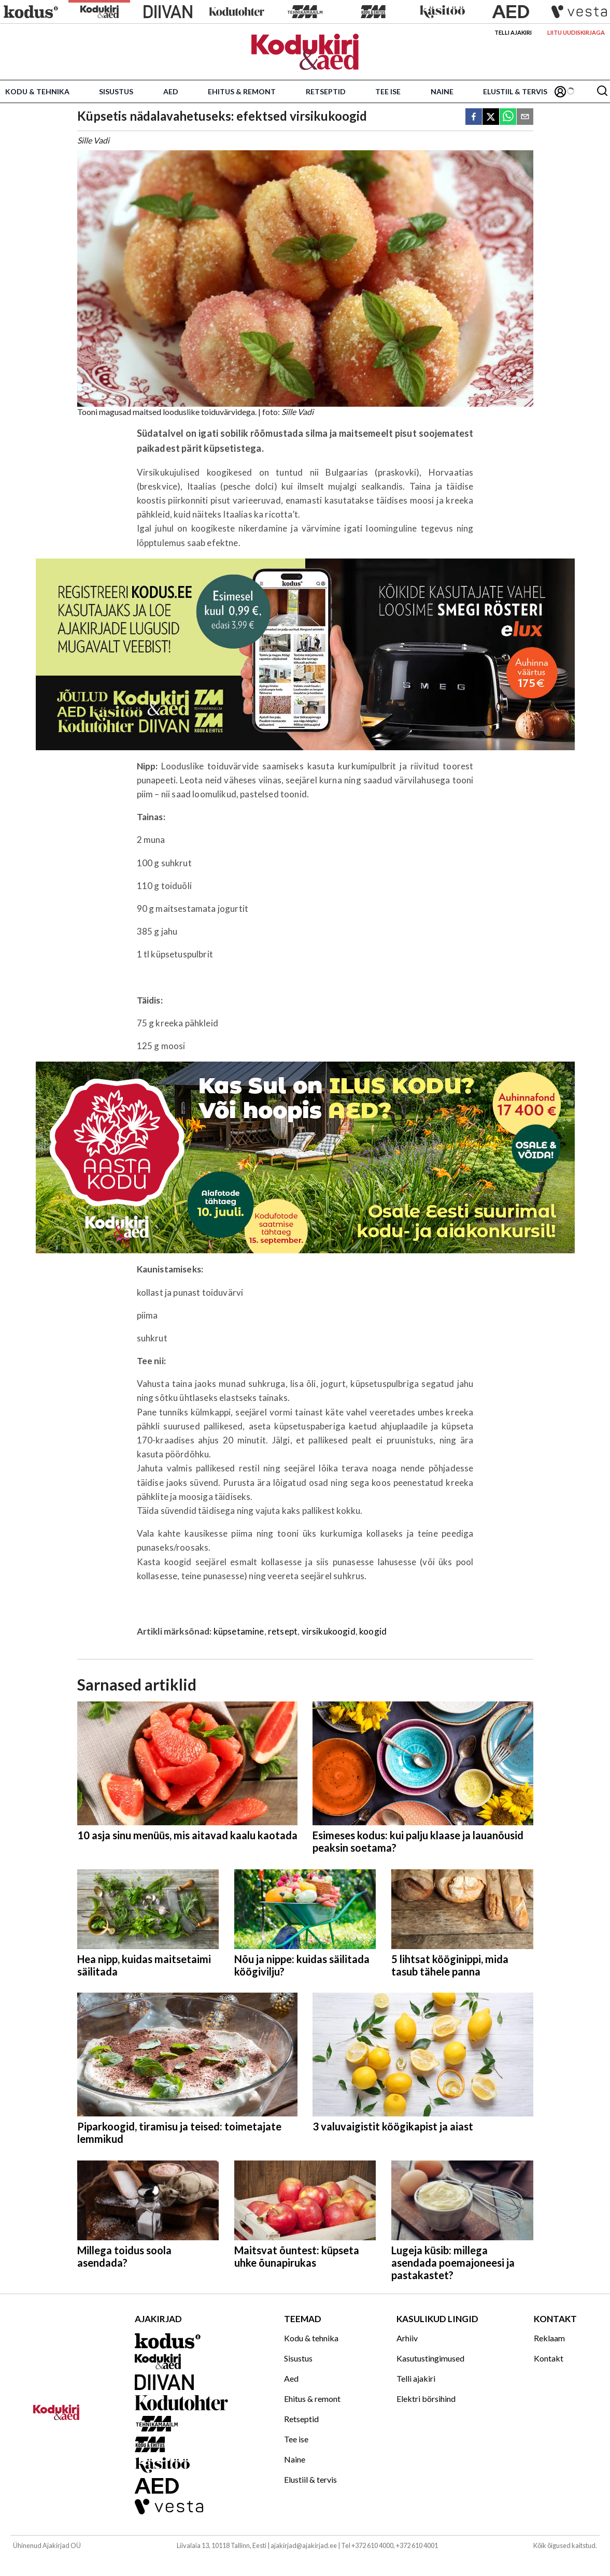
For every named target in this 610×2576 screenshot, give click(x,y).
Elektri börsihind (426, 2398)
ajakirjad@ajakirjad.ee (304, 2545)
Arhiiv (407, 2338)
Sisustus (116, 91)
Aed (170, 91)
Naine (442, 91)
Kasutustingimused (430, 2358)
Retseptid (326, 91)
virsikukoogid (329, 1631)
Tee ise (388, 91)
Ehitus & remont (242, 91)
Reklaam (549, 2338)
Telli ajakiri (513, 32)
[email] (525, 117)
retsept (282, 1631)
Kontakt (548, 2358)
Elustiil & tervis (515, 91)
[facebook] (473, 117)
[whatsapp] (508, 117)
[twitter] (491, 117)
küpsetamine (239, 1631)
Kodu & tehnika (37, 91)
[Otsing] (602, 91)
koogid (373, 1631)
